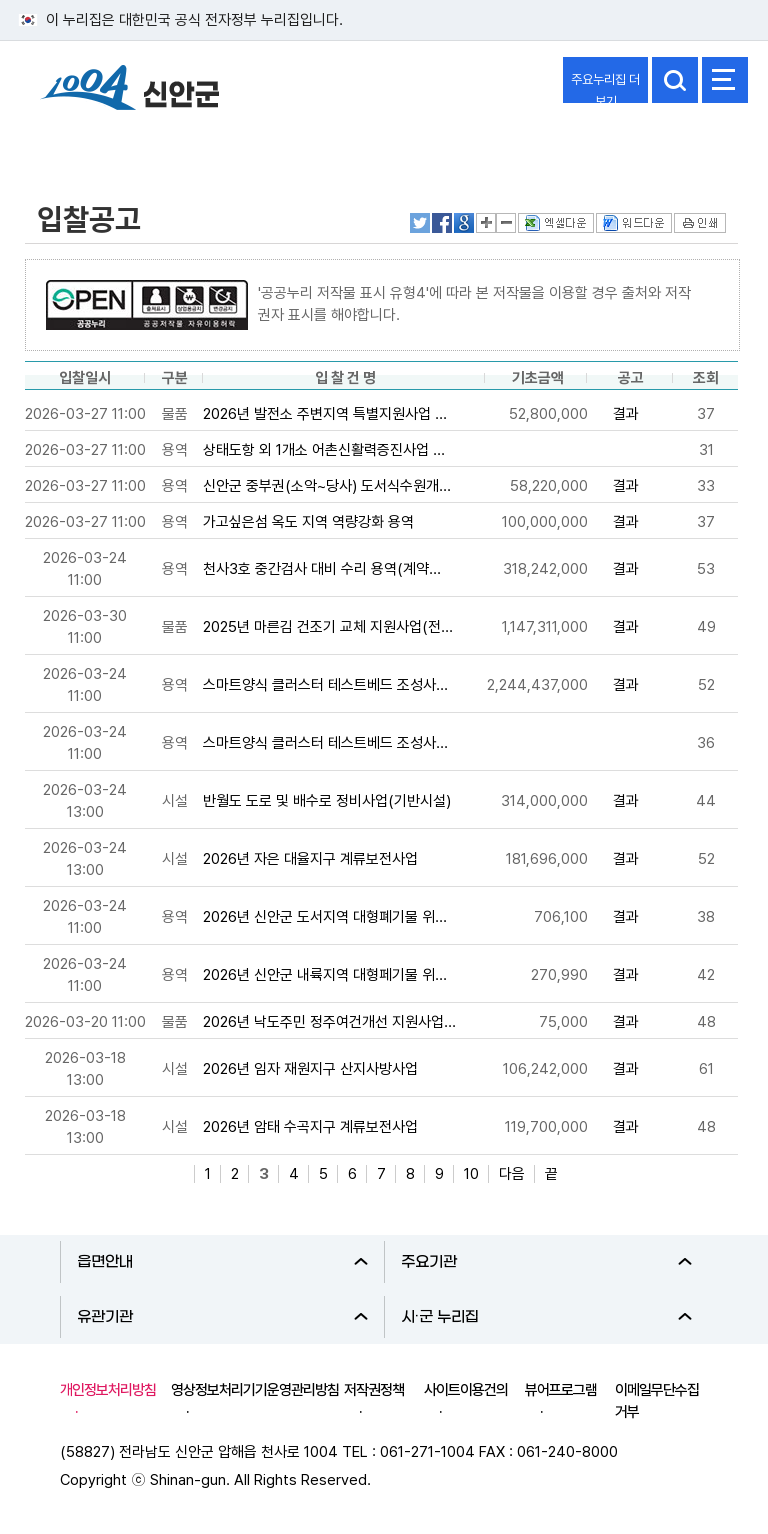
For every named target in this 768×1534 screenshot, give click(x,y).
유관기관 (222, 1317)
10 (471, 1174)
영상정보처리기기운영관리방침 (255, 1390)
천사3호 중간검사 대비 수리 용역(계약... (322, 569)
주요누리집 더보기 (605, 87)
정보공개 (66, 143)
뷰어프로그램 (561, 1390)
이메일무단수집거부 (657, 1401)
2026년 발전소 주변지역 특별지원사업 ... (325, 414)
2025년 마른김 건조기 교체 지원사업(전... (328, 627)
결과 (626, 414)
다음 (512, 1174)
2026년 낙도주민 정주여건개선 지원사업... (329, 1022)
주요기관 (546, 1262)
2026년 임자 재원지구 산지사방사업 (310, 1069)
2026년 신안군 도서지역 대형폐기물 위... (325, 917)
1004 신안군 (130, 90)
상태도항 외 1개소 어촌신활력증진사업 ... (324, 450)
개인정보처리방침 (108, 1390)
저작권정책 (374, 1390)
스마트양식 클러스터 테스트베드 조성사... (325, 685)
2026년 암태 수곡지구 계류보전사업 (310, 1127)
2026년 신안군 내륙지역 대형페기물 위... (325, 975)
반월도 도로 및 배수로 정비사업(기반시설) (327, 801)
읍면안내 (222, 1262)
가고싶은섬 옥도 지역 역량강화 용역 (308, 522)
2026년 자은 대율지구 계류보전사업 (310, 859)
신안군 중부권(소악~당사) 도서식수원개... (327, 486)
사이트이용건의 (466, 1390)
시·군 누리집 (546, 1317)
